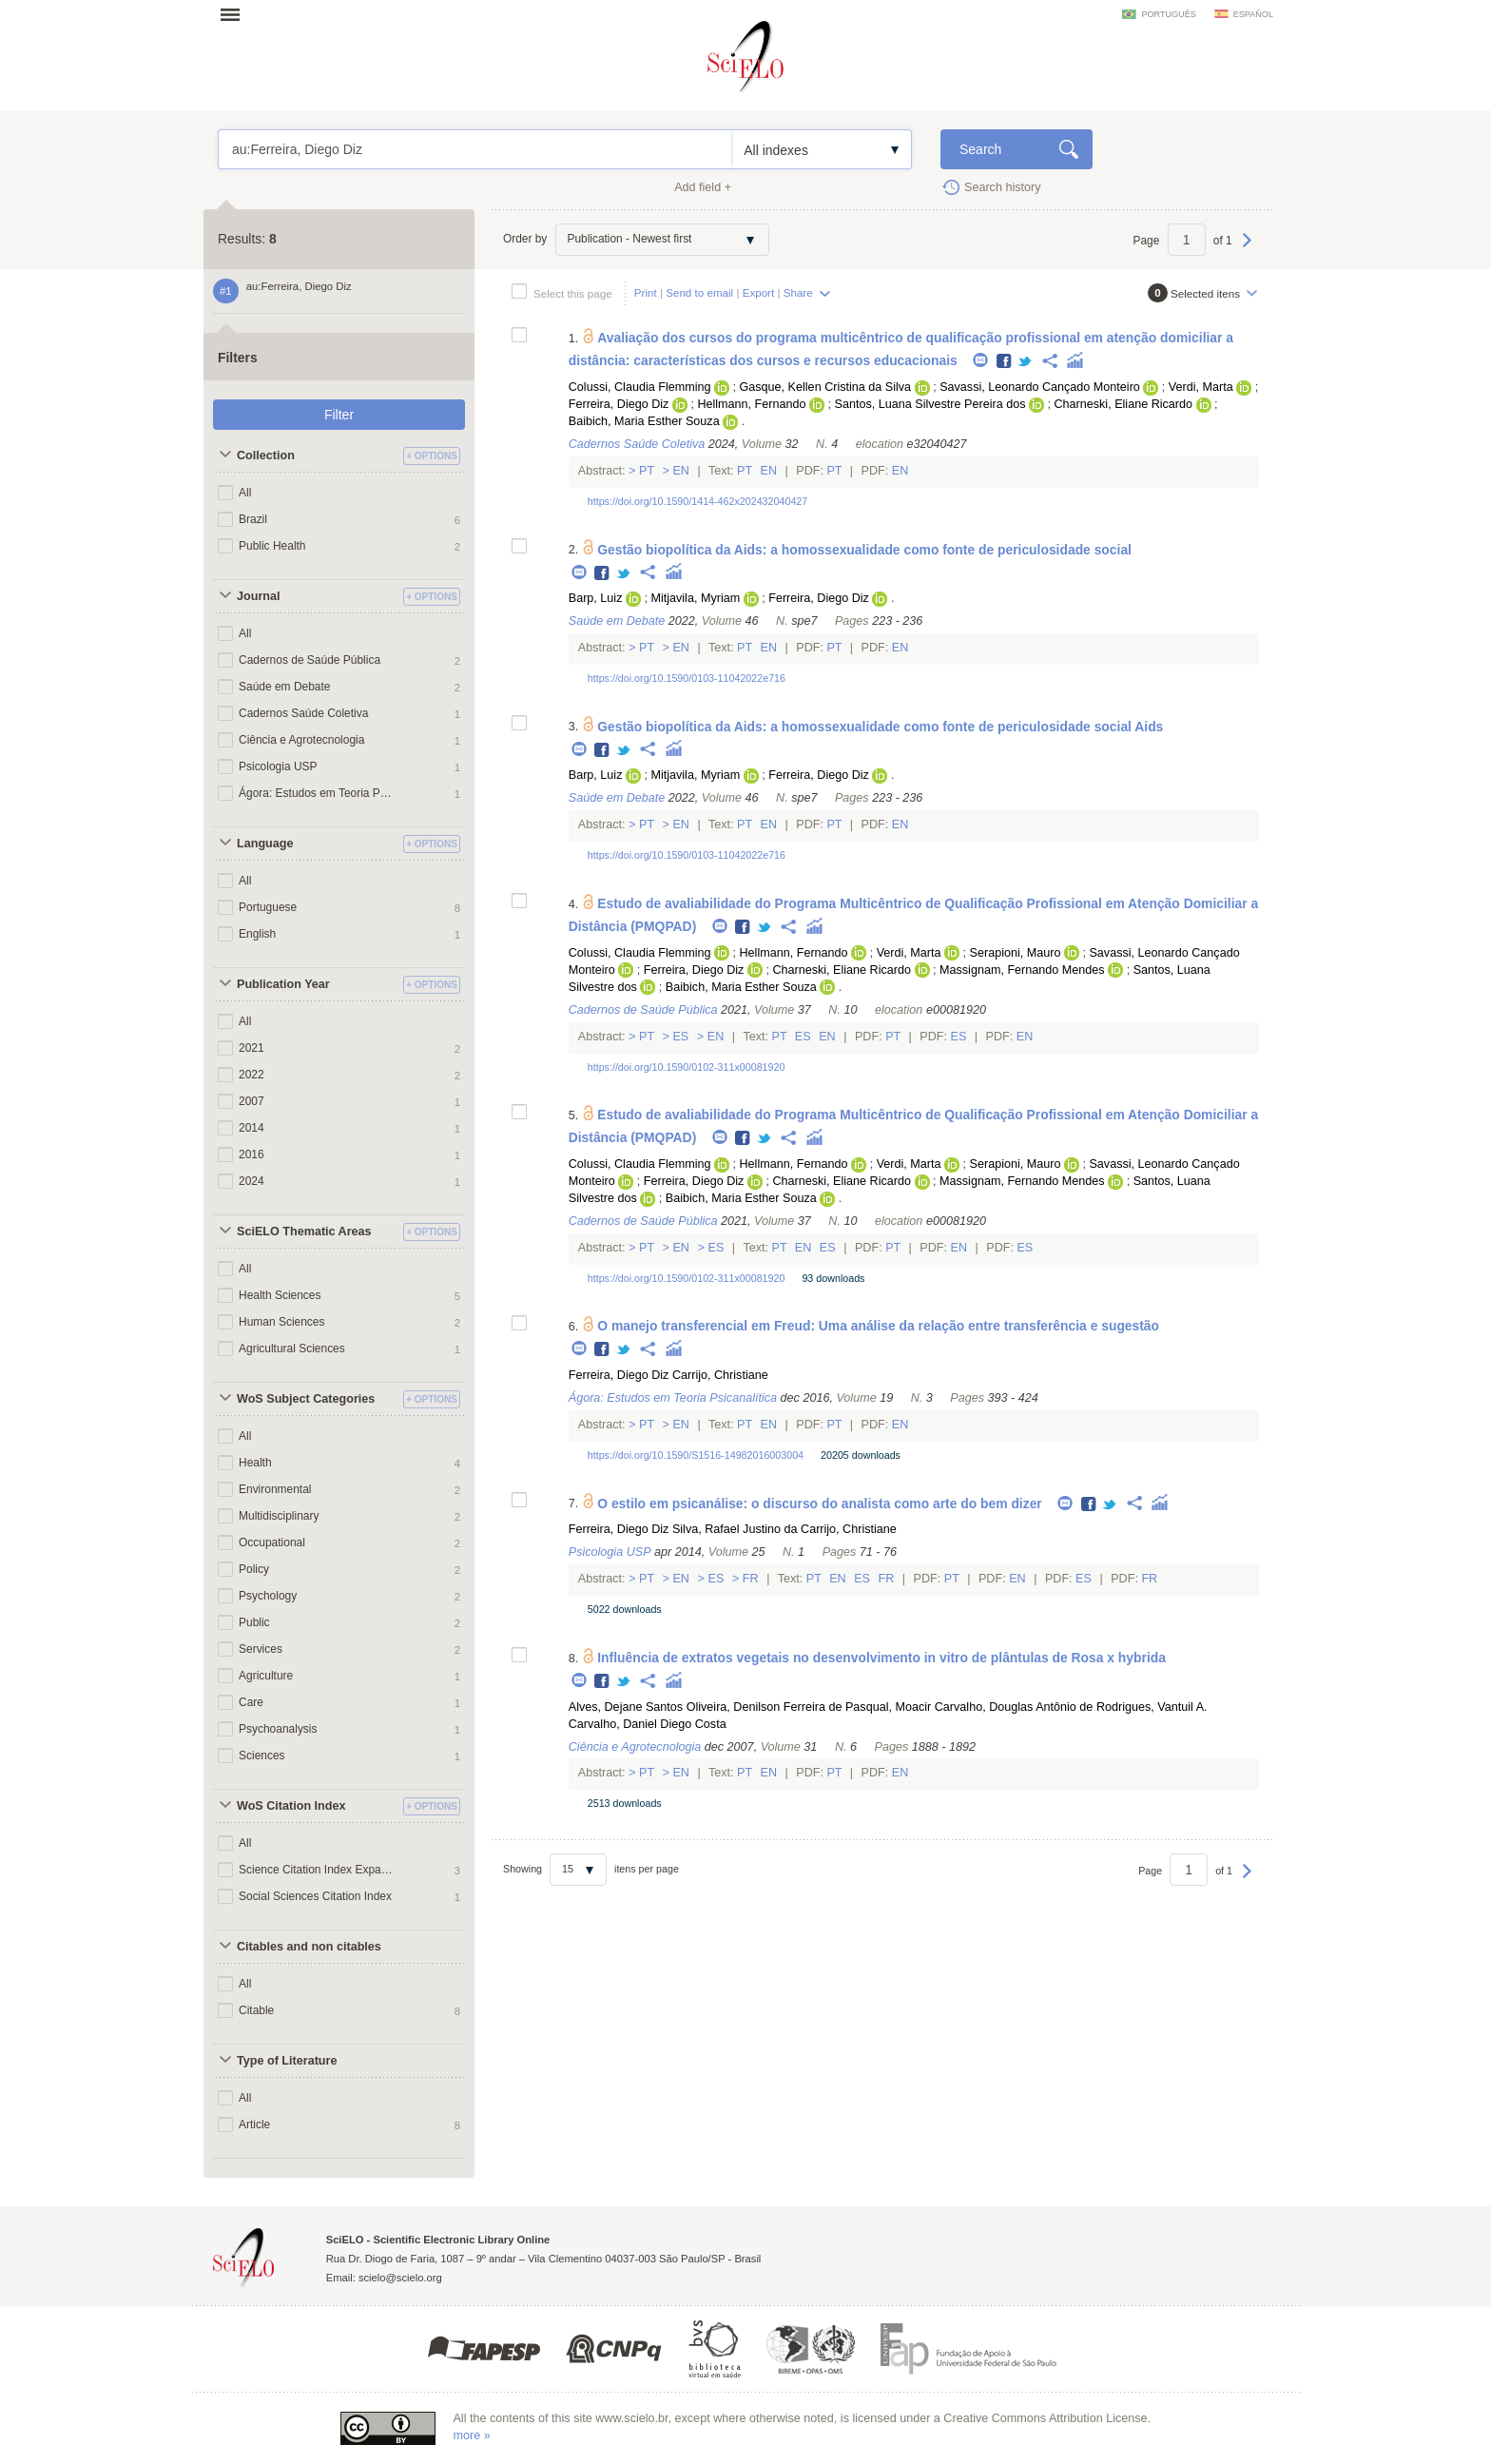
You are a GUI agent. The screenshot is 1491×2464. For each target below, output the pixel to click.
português (1168, 14)
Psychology (268, 1595)
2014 (251, 1128)
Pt (647, 470)
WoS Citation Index (291, 1806)
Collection (266, 455)
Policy (254, 1569)
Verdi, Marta (1201, 387)
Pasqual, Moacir (888, 1707)
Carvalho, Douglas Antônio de (1014, 1707)
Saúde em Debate (284, 686)
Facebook (1005, 362)
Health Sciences (280, 1295)
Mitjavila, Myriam (695, 598)
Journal (259, 596)
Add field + (702, 187)
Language (265, 843)
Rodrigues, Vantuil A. (1152, 1707)
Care (251, 1702)
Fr (750, 1578)
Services (260, 1649)
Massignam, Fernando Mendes (1022, 970)
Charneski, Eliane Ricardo (1123, 404)
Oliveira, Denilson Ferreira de (764, 1707)
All (245, 492)
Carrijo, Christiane (720, 1375)
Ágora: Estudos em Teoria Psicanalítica (316, 793)
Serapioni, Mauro (1015, 953)
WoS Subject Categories (306, 1399)
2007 (251, 1101)
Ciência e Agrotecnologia (301, 740)
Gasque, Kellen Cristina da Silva (826, 387)
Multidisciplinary (279, 1516)
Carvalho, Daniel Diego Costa (647, 1724)
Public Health (272, 546)
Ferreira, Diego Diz (619, 404)
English (257, 934)
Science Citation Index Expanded (316, 1869)
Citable (256, 2010)
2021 (251, 1048)
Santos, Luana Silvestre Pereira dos (930, 404)
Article (254, 2124)
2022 (251, 1074)
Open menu (236, 14)
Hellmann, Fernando (751, 404)
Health (255, 1462)
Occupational (272, 1542)
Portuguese (268, 907)
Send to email (699, 292)
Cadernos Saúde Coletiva (303, 713)
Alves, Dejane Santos (626, 1707)
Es (680, 1036)
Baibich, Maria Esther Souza (644, 421)
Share (798, 292)
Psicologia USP (278, 766)
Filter (339, 414)
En (681, 470)
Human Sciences (281, 1322)
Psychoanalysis (278, 1729)
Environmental (275, 1489)
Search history (1002, 187)
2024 (251, 1181)
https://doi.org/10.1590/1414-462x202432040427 (698, 501)
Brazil (253, 519)
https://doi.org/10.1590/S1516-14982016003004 (696, 1455)
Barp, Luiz (596, 598)
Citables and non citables (309, 1946)
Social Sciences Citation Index (315, 1896)
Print (645, 292)
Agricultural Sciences (292, 1348)
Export (759, 292)
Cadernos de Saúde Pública (309, 660)
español (1253, 14)
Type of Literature (287, 2060)
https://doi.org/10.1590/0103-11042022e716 (686, 678)
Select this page (572, 293)
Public (254, 1622)
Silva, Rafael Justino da (735, 1529)
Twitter (1025, 362)
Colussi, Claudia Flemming (640, 387)
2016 (251, 1154)
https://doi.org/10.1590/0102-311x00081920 (686, 1067)
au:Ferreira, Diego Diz (475, 149)
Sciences (262, 1755)
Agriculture (266, 1675)
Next (1247, 249)
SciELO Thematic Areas (304, 1231)
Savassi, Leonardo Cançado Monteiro (1039, 387)
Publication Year (283, 984)
